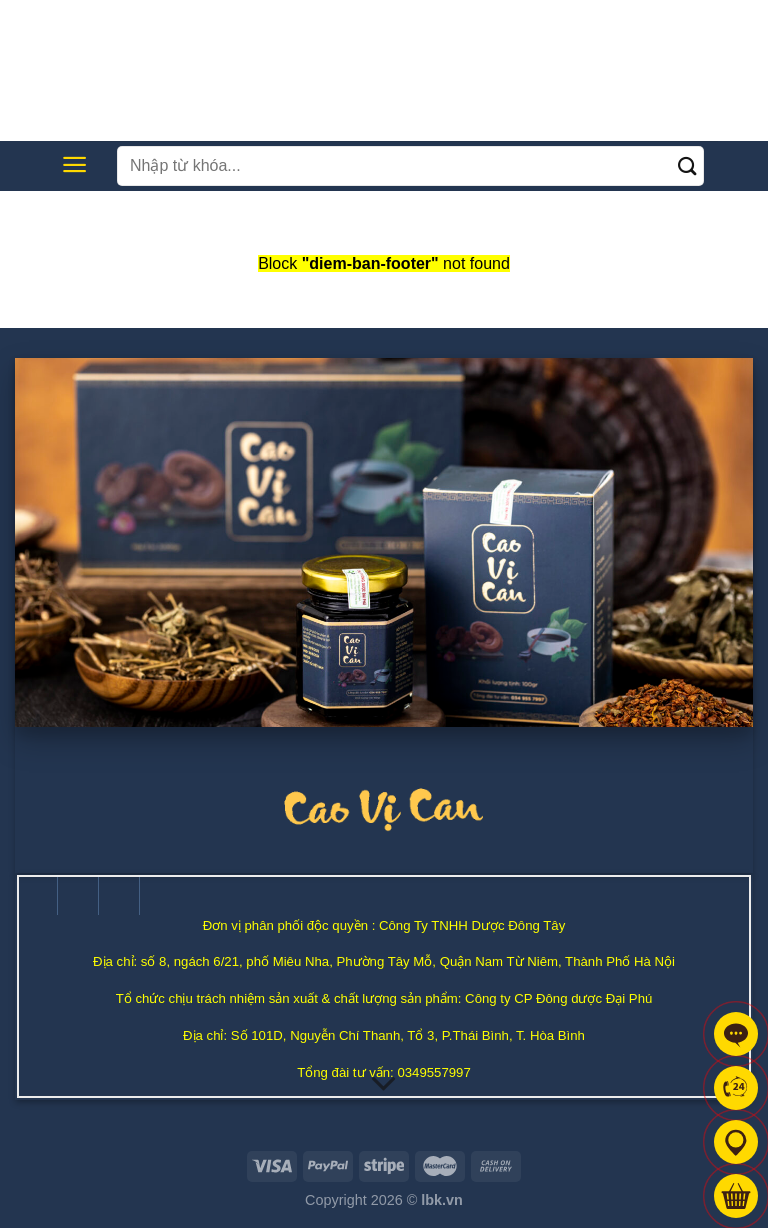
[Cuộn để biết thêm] (384, 1085)
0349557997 (433, 1072)
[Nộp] (688, 165)
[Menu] (74, 164)
